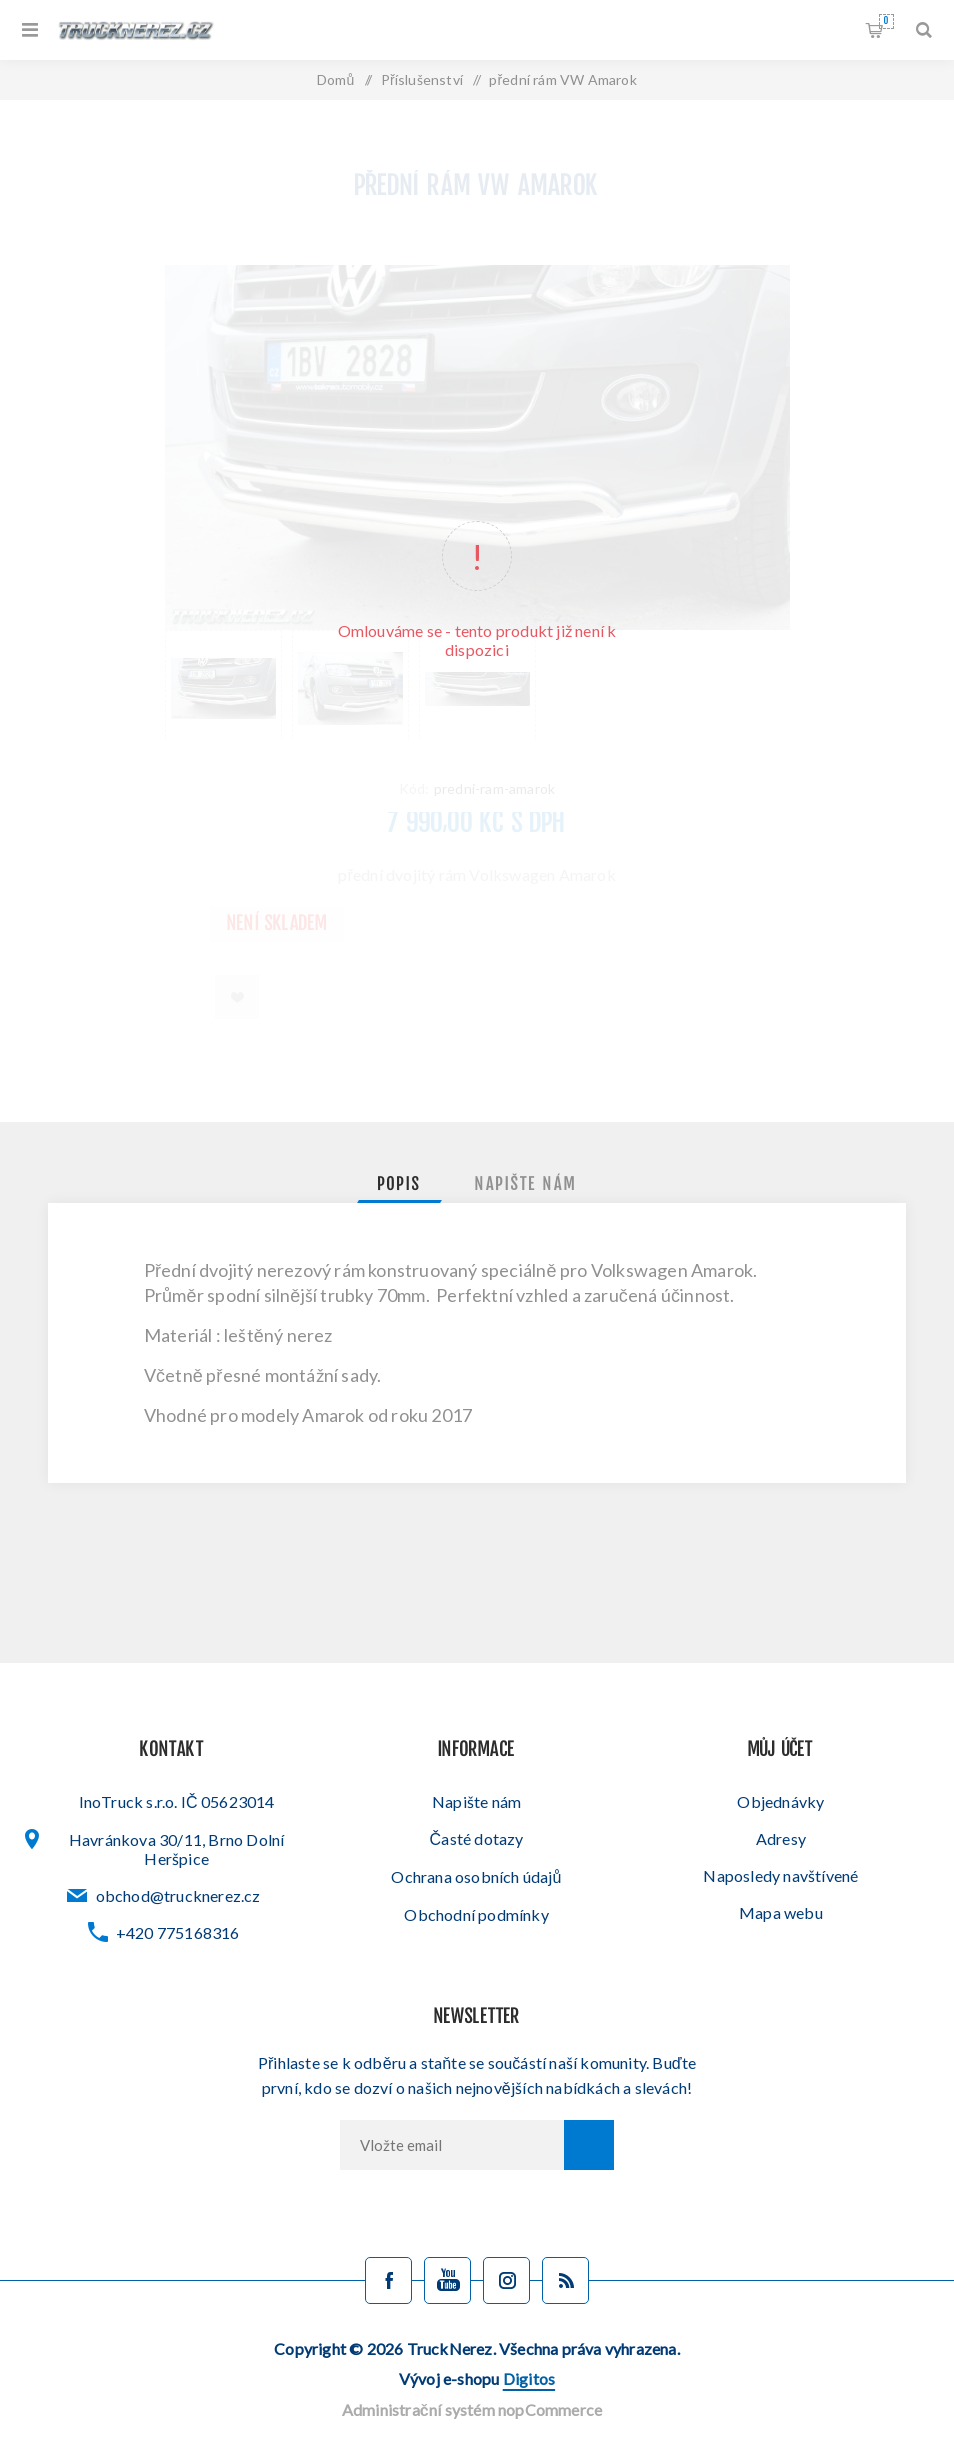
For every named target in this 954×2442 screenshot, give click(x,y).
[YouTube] (447, 2280)
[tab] (399, 1185)
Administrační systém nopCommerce (472, 2409)
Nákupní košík (886, 21)
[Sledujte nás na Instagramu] (506, 2280)
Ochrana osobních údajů (476, 1876)
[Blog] (565, 2280)
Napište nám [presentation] (526, 1185)
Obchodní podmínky (476, 1914)
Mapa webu (781, 1912)
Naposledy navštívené (780, 1875)
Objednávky (780, 1801)
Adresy (781, 1838)
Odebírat (589, 2145)
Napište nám (476, 1801)
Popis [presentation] (399, 1185)
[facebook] (388, 2280)
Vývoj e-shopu (477, 2378)
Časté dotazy (477, 1838)
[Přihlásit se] (452, 2145)
